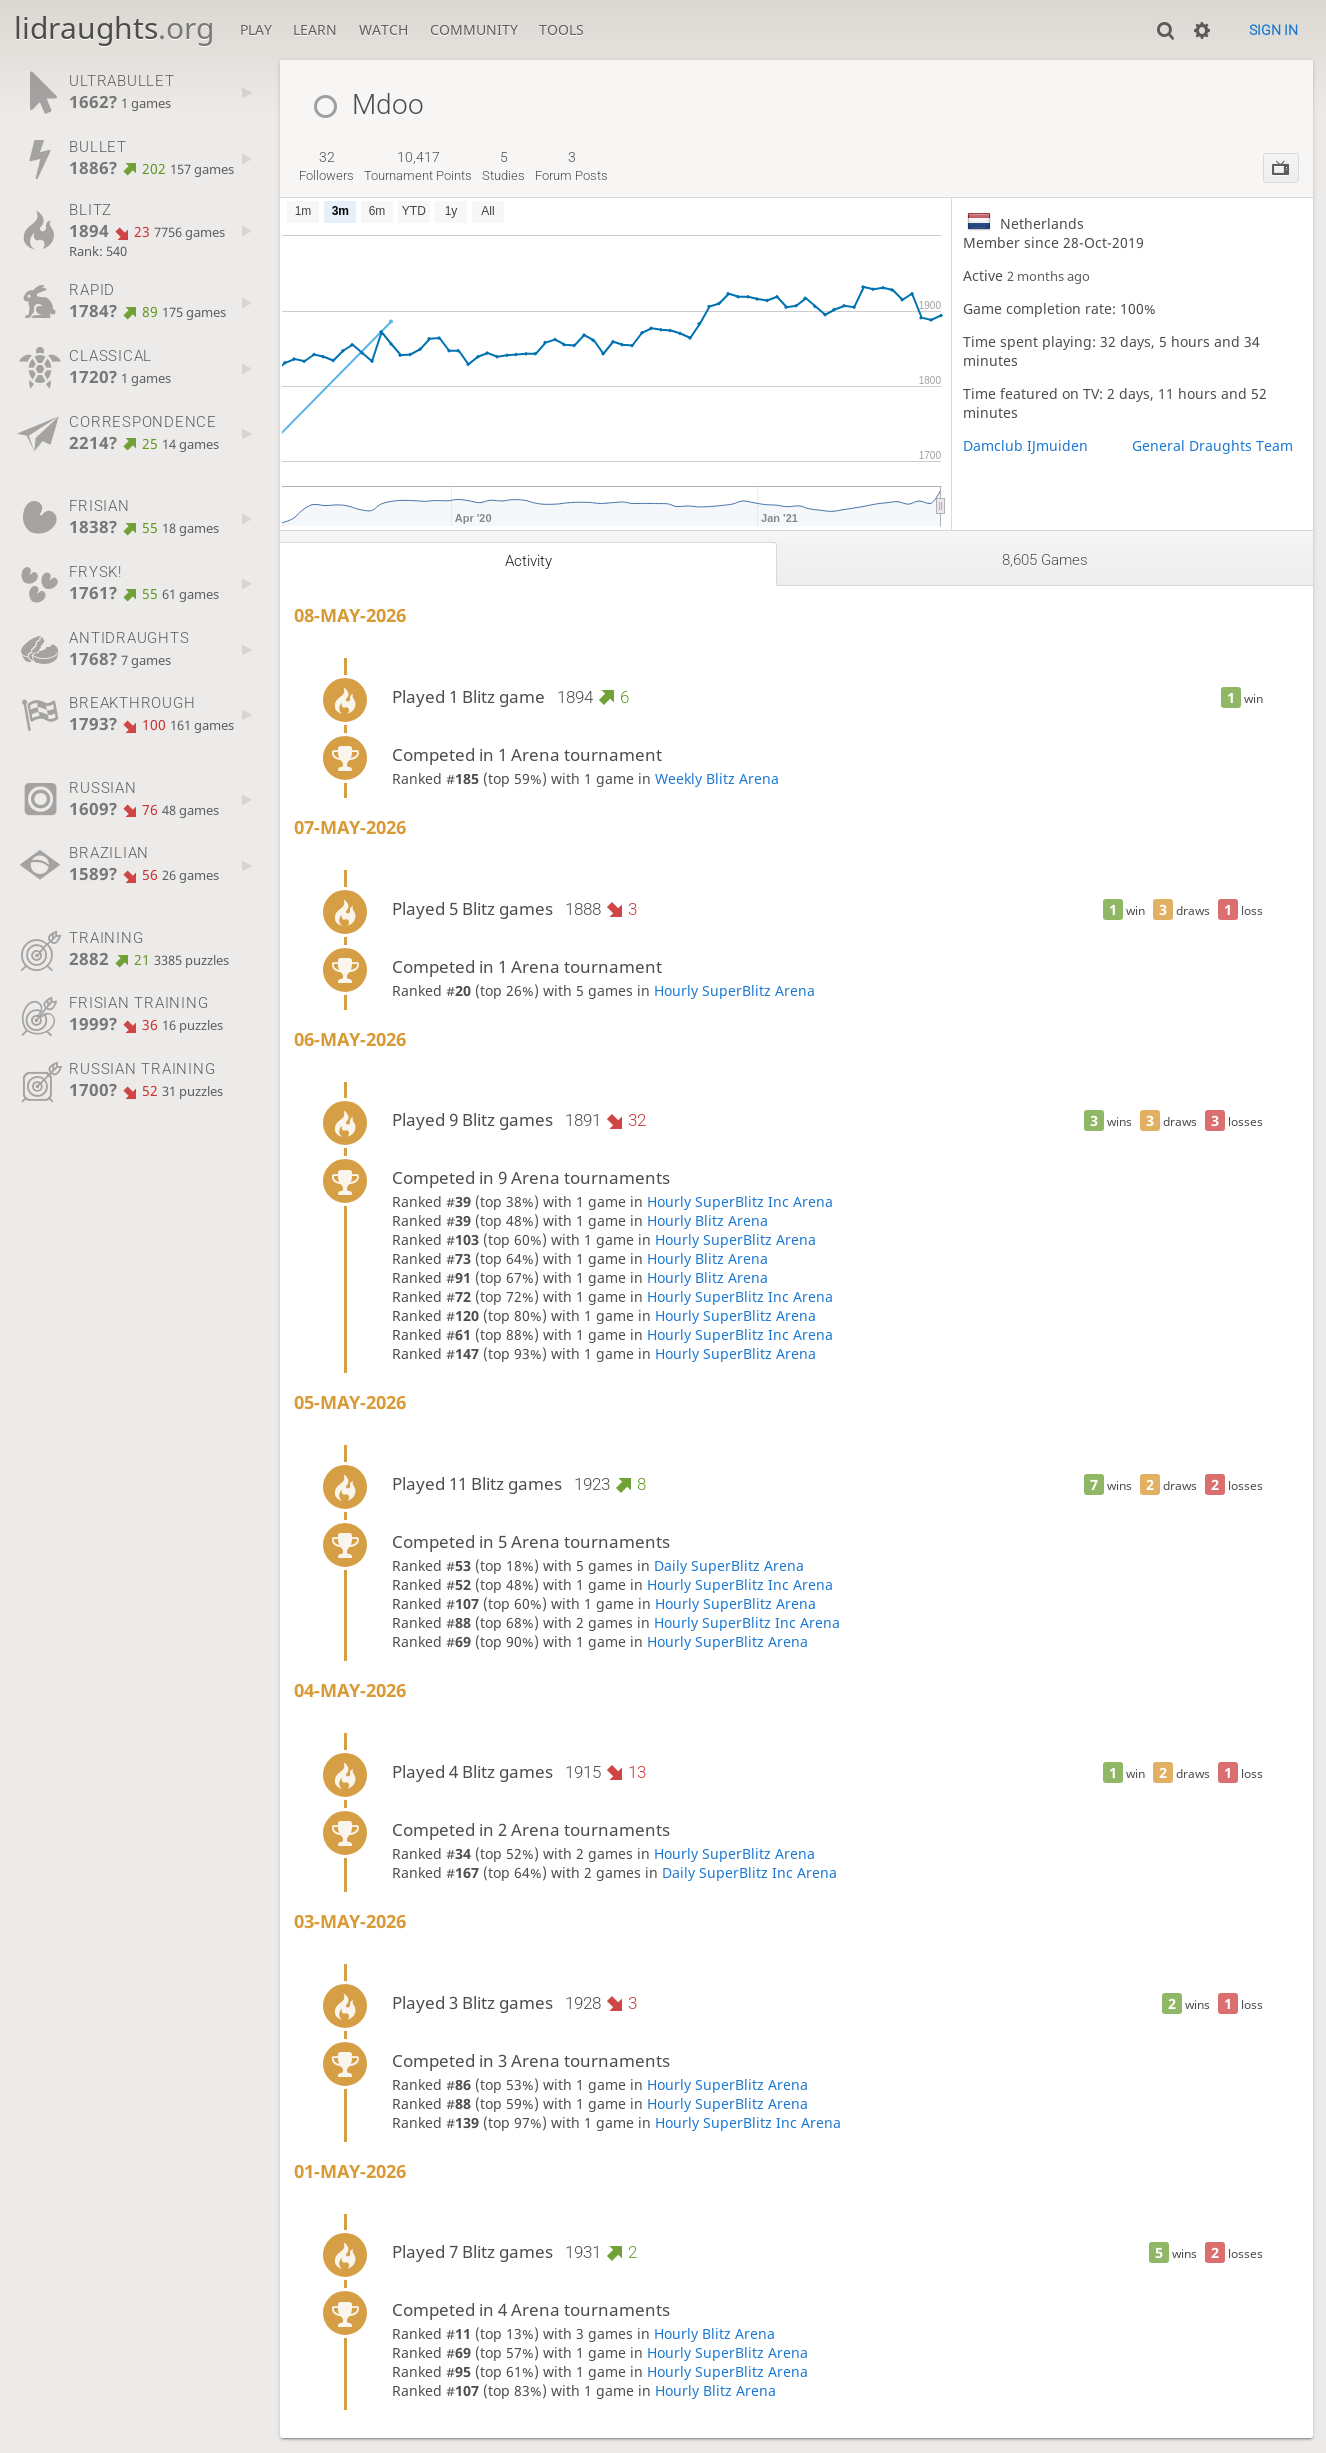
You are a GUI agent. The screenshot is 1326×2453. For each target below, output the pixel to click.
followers (326, 166)
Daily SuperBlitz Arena (729, 1565)
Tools (561, 29)
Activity (528, 561)
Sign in (1273, 30)
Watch (383, 29)
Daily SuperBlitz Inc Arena (749, 1872)
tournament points (418, 166)
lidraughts (114, 27)
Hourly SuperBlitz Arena (734, 990)
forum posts (571, 166)
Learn (315, 29)
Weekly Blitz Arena (717, 778)
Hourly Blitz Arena (707, 1220)
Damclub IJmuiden (1025, 445)
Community (474, 29)
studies (503, 166)
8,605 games (1045, 560)
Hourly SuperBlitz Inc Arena (740, 1201)
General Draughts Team (1212, 445)
